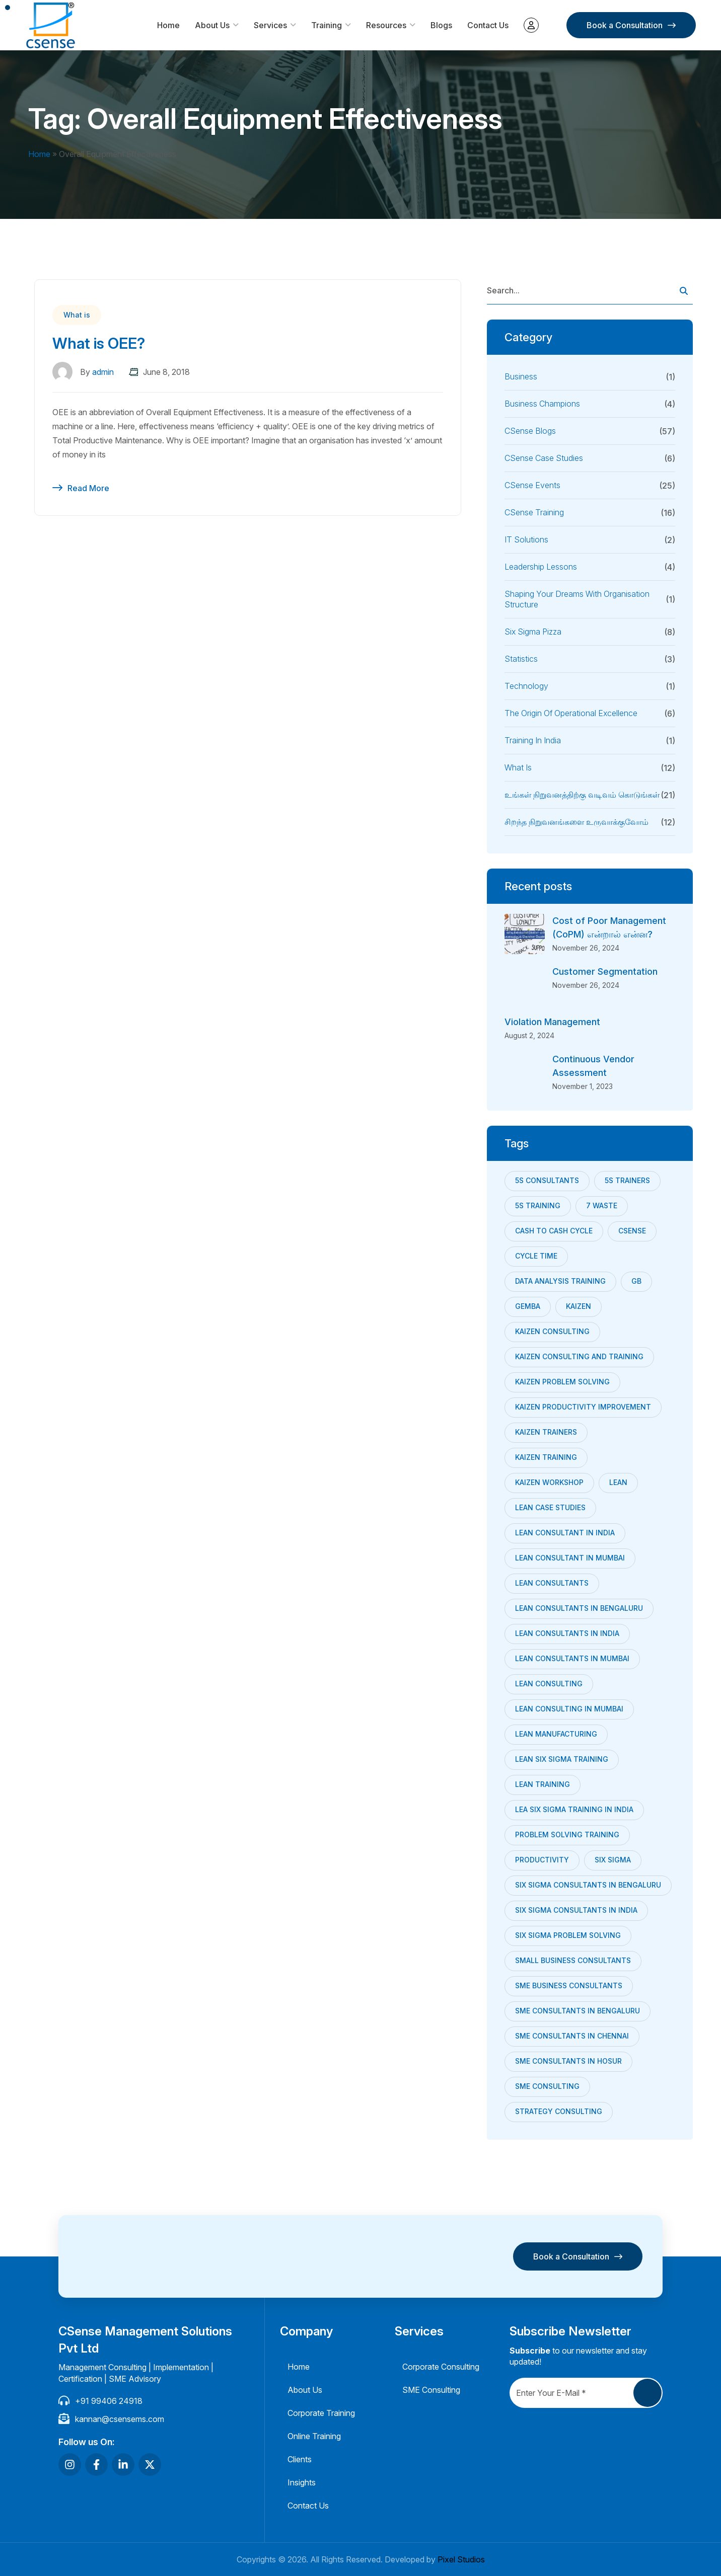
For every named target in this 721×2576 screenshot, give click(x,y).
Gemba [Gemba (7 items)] (527, 1306)
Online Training (314, 2436)
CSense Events (532, 485)
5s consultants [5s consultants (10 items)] (547, 1180)
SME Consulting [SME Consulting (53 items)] (547, 2086)
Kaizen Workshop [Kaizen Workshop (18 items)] (549, 1482)
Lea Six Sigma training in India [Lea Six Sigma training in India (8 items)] (574, 1809)
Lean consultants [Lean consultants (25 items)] (552, 1583)
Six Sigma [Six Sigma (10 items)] (613, 1859)
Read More (88, 488)
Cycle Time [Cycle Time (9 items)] (536, 1256)
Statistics (521, 659)
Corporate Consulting (440, 2367)
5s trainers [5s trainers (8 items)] (627, 1180)
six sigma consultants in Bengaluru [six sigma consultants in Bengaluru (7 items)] (588, 1885)
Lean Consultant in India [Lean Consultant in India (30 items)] (565, 1532)
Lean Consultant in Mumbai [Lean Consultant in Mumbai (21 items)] (570, 1557)
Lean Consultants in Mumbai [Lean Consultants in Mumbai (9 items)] (572, 1658)
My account (531, 25)
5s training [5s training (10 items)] (537, 1205)
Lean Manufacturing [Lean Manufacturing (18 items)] (556, 1734)
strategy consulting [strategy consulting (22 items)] (558, 2111)
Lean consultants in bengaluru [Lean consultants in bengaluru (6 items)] (579, 1608)
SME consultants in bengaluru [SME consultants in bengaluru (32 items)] (577, 2010)
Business (520, 376)
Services (270, 25)
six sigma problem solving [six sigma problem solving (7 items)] (568, 1935)
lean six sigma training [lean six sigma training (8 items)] (561, 1759)
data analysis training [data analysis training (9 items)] (560, 1281)
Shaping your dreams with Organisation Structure (577, 599)
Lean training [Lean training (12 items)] (542, 1784)
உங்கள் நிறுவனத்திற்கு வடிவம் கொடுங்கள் (582, 795)
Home (168, 25)
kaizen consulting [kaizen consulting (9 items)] (552, 1331)
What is (76, 314)
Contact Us (488, 25)
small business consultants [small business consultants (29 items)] (573, 1960)
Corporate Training (321, 2413)
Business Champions (542, 404)
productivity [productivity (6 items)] (542, 1859)
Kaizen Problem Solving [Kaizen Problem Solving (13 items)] (562, 1381)
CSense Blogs (530, 431)
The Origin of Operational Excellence (570, 713)
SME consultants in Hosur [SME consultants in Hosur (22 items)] (568, 2061)
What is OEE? (98, 343)
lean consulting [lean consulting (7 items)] (549, 1683)
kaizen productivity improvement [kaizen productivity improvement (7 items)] (583, 1406)
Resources (386, 25)
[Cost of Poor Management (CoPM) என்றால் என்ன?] (524, 934)
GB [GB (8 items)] (636, 1281)
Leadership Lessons (540, 567)
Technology (526, 686)
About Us (212, 25)
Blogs (441, 25)
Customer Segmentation (605, 971)
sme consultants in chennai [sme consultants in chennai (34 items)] (572, 2036)
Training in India (532, 740)
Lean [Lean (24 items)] (618, 1482)
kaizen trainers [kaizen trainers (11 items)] (546, 1432)
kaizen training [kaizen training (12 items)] (546, 1457)
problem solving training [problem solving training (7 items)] (567, 1834)
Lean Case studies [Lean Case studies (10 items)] (550, 1507)
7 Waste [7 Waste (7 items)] (601, 1205)
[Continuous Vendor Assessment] (524, 1072)
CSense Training (534, 512)
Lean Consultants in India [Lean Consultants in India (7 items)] (567, 1633)
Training (326, 25)
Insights (301, 2482)
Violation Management (552, 1022)
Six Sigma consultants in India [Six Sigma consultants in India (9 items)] (576, 1910)
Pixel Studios (461, 2559)
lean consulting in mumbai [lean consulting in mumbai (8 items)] (569, 1708)
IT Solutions (526, 539)
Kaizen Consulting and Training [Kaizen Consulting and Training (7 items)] (579, 1356)
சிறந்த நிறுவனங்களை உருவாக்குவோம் (576, 822)
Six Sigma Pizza (532, 632)
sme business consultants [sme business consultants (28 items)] (568, 1985)
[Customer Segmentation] (524, 985)
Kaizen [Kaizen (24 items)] (578, 1306)
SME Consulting (431, 2390)
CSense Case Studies (543, 458)
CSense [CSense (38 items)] (632, 1230)
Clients (299, 2459)
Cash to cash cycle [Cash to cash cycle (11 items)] (554, 1230)
